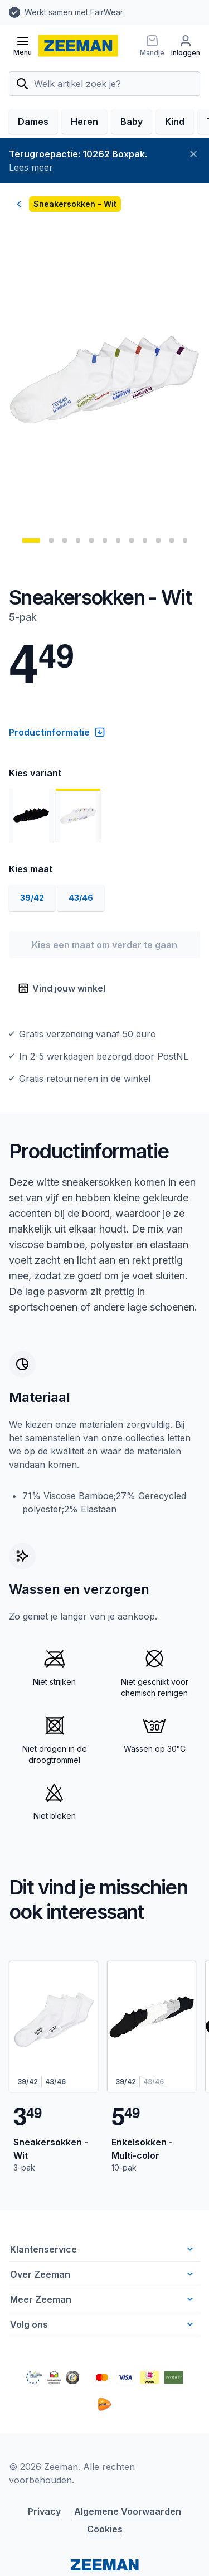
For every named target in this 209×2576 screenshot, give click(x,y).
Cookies (105, 2529)
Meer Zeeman (103, 2299)
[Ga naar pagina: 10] (158, 540)
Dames (33, 121)
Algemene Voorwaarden (127, 2511)
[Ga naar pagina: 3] (64, 540)
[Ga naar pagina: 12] (185, 540)
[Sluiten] (193, 154)
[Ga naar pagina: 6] (105, 540)
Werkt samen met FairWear (74, 12)
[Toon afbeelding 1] (31, 815)
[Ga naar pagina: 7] (118, 540)
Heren (84, 121)
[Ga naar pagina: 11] (171, 540)
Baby (131, 121)
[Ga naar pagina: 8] (131, 540)
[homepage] (78, 46)
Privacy (44, 2511)
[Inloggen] (185, 45)
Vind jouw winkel (61, 988)
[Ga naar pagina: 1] (31, 540)
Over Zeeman (103, 2274)
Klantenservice (103, 2249)
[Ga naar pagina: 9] (145, 540)
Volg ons (103, 2324)
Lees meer (31, 167)
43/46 (81, 897)
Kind (174, 121)
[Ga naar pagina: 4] (78, 540)
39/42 (32, 897)
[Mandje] (152, 45)
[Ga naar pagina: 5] (91, 540)
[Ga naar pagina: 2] (51, 540)
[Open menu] (22, 46)
